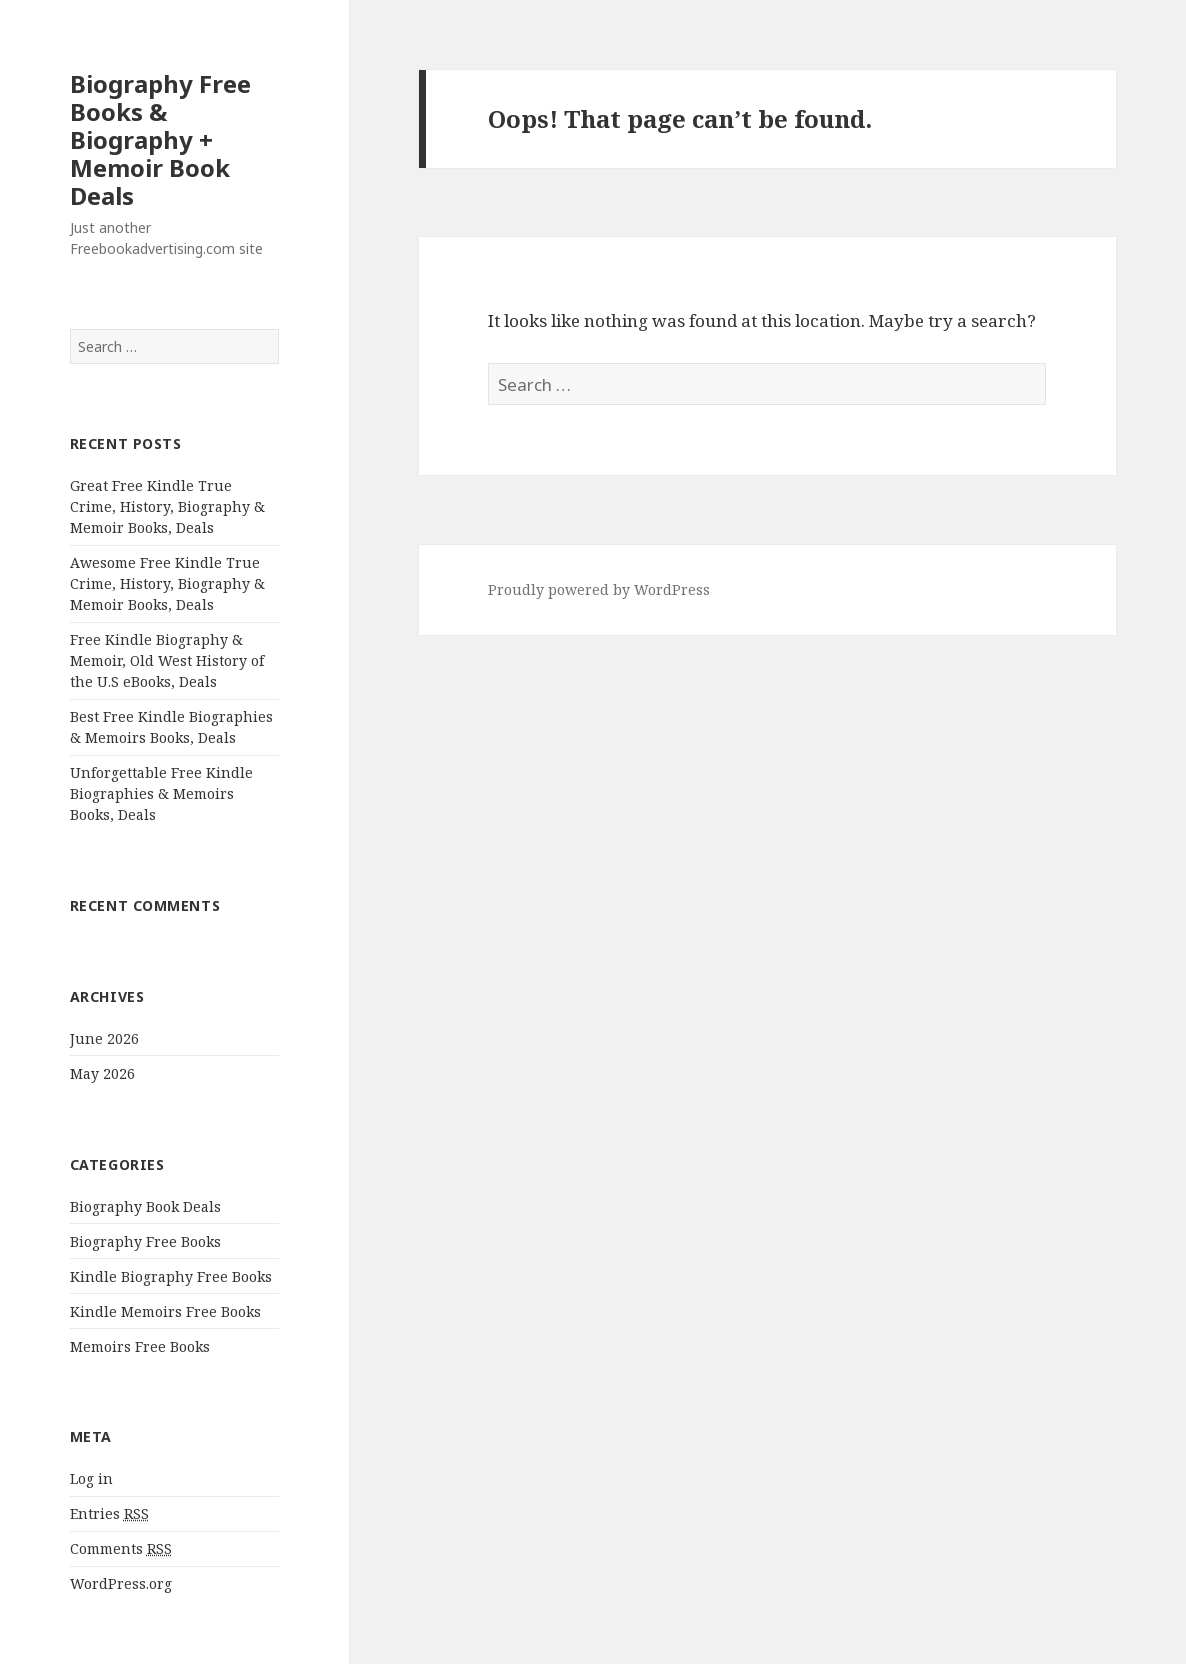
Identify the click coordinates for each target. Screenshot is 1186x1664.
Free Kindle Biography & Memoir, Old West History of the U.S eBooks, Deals (167, 660)
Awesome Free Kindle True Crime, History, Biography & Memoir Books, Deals (167, 583)
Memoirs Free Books (140, 1346)
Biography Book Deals (145, 1206)
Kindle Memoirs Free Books (165, 1311)
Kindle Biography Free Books (171, 1276)
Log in (91, 1478)
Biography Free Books (145, 1241)
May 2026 (102, 1073)
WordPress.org (121, 1583)
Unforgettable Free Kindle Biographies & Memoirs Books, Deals (161, 793)
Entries (109, 1514)
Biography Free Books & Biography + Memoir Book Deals (160, 139)
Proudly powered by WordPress (599, 589)
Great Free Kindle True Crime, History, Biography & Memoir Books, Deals (167, 506)
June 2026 (104, 1038)
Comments (121, 1549)
